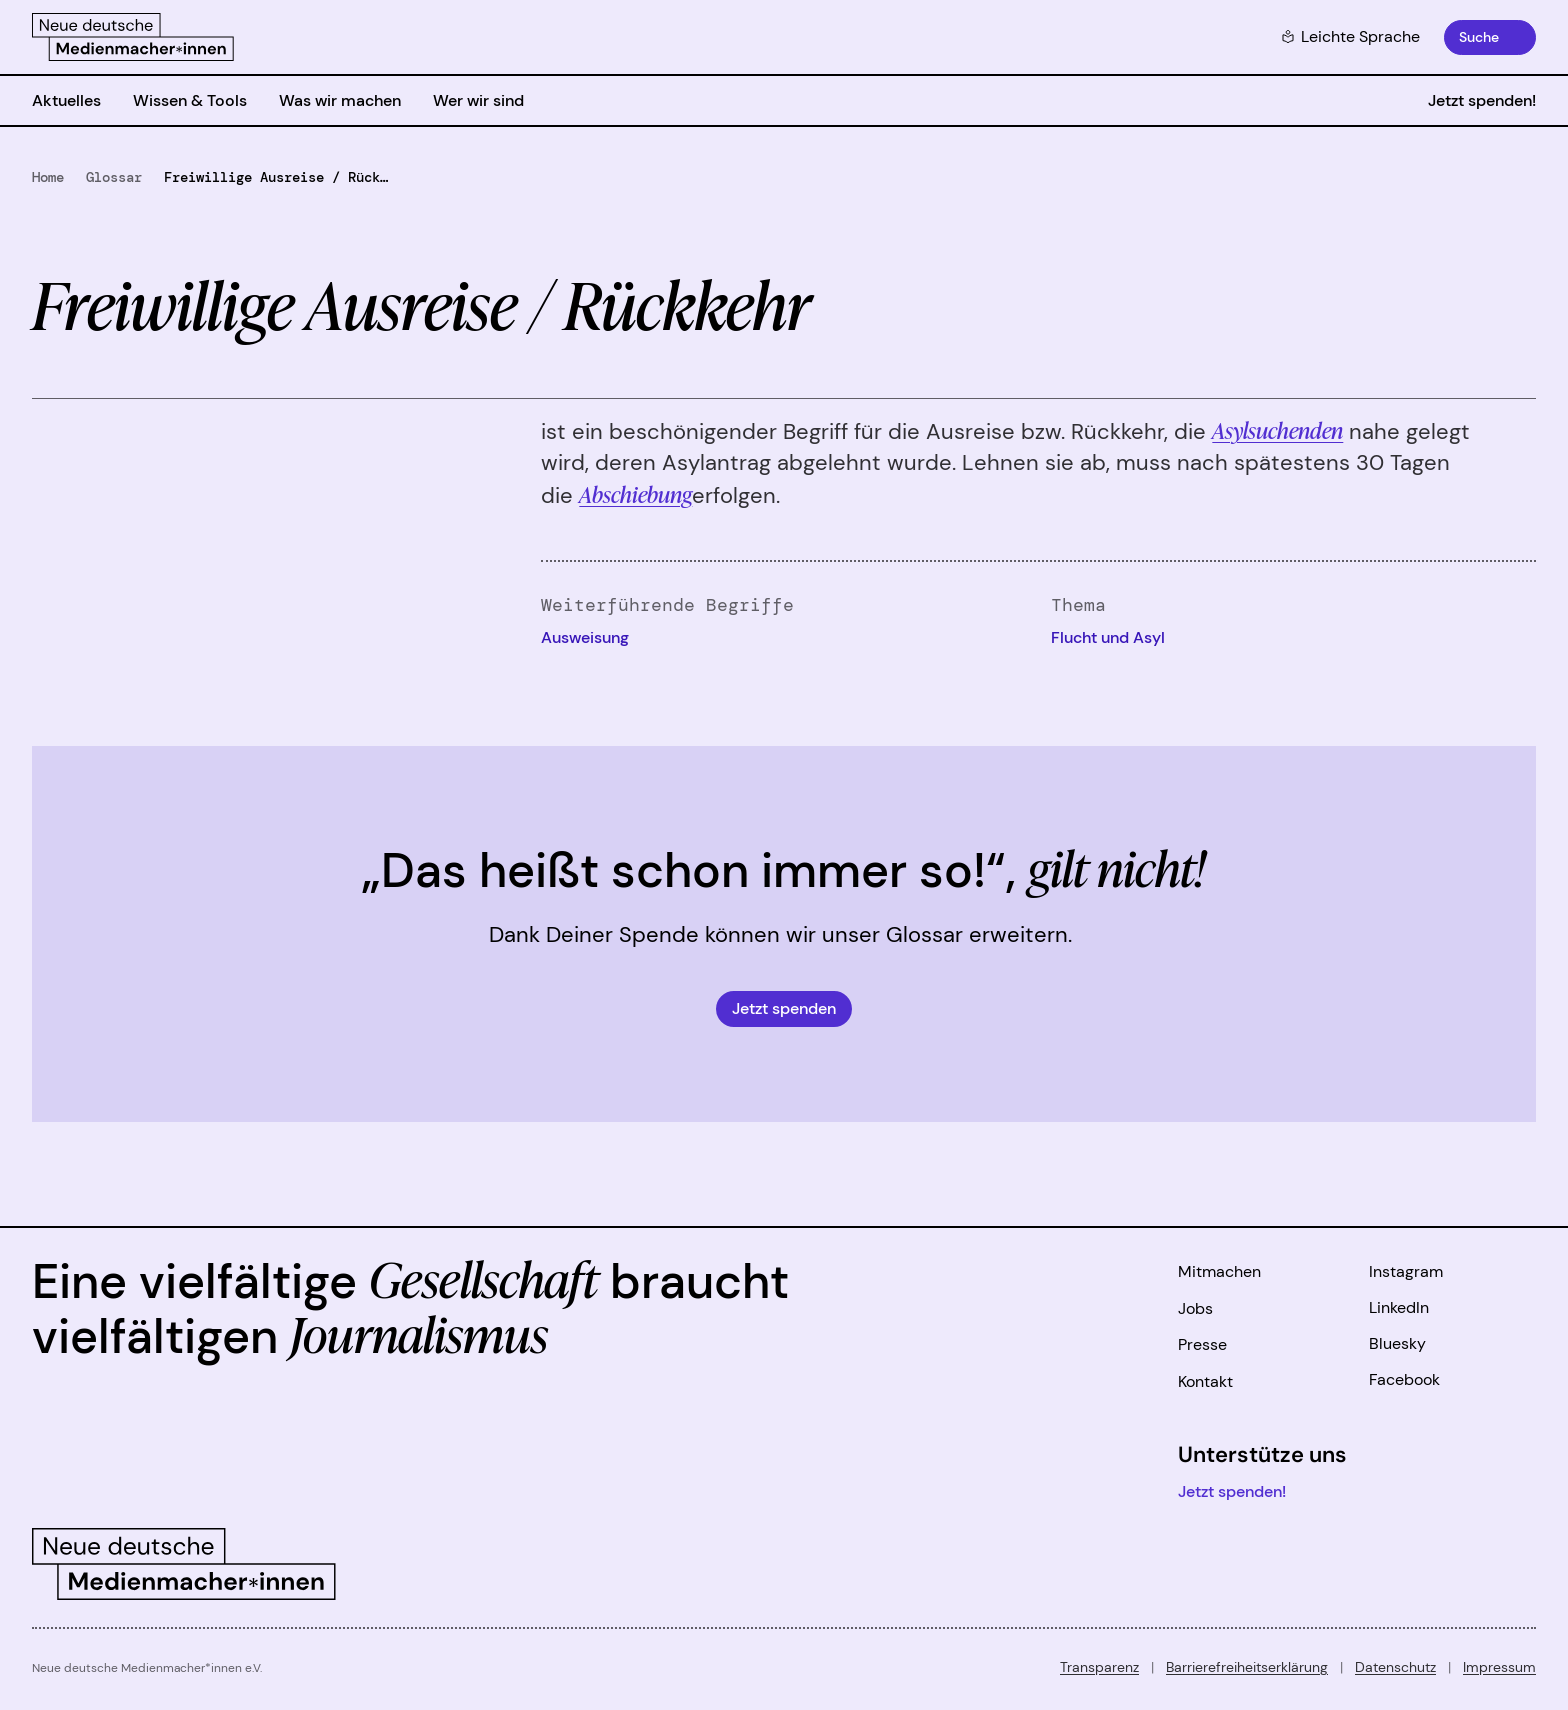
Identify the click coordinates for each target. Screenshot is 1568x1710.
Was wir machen (340, 100)
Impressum (1499, 1667)
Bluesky (1397, 1343)
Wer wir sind (478, 100)
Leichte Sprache (1350, 36)
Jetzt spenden (784, 1008)
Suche (1479, 37)
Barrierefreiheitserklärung (1247, 1667)
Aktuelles (66, 100)
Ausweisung (585, 637)
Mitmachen (1219, 1271)
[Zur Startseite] (133, 37)
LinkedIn (1399, 1307)
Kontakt (1205, 1381)
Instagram (1406, 1271)
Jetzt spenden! (1482, 100)
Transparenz (1099, 1667)
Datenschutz (1395, 1667)
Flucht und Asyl (1108, 637)
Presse (1202, 1344)
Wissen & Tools (190, 100)
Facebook (1404, 1379)
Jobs (1195, 1308)
